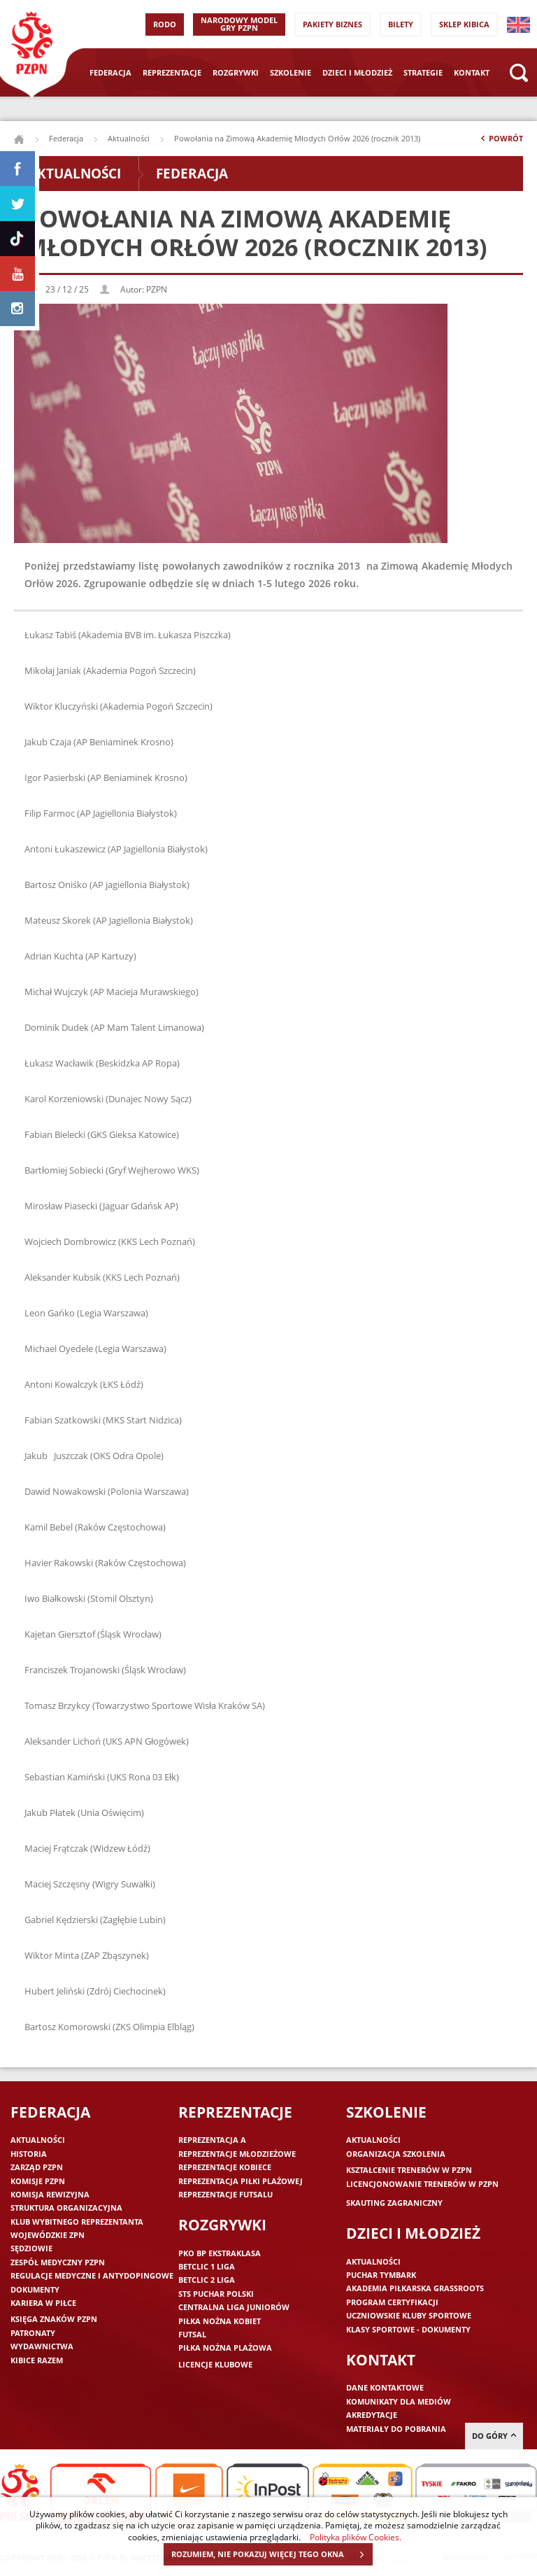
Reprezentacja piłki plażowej (240, 2181)
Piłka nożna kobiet (219, 2321)
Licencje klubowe (215, 2364)
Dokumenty (34, 2289)
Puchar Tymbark (381, 2274)
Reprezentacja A (212, 2139)
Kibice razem (36, 2360)
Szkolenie (290, 72)
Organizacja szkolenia (395, 2153)
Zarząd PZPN (36, 2167)
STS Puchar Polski (216, 2293)
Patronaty (32, 2333)
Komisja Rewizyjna (50, 2194)
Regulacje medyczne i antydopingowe (91, 2275)
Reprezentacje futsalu (225, 2194)
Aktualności (129, 138)
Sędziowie (31, 2248)
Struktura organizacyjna (66, 2207)
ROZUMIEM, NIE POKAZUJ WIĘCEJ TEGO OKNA (271, 2554)
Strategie (423, 72)
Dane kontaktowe (385, 2387)
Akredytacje (371, 2414)
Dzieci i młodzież (357, 72)
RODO (164, 24)
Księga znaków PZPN (53, 2319)
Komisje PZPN (37, 2181)
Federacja (110, 72)
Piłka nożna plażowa (225, 2347)
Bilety (400, 24)
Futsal (192, 2334)
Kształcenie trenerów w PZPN (409, 2170)
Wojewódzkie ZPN (47, 2235)
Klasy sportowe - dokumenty (408, 2329)
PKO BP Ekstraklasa (219, 2253)
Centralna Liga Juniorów (233, 2307)
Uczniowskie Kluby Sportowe (408, 2315)
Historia (28, 2153)
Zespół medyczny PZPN (57, 2262)
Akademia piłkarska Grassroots (415, 2288)
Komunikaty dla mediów (398, 2401)
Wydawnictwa (41, 2346)
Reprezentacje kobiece (224, 2167)
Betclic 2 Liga (206, 2279)
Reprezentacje (172, 72)
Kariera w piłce (43, 2302)
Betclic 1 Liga (206, 2266)
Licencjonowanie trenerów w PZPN (422, 2184)
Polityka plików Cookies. (355, 2536)
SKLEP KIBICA (464, 24)
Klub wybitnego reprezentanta (76, 2221)
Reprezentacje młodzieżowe (237, 2153)
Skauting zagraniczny (394, 2202)
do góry (494, 2435)
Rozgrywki (236, 72)
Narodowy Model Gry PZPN (239, 24)
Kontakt (471, 72)
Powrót (500, 141)
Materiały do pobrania (396, 2428)
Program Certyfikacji (392, 2302)
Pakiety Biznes (332, 24)
